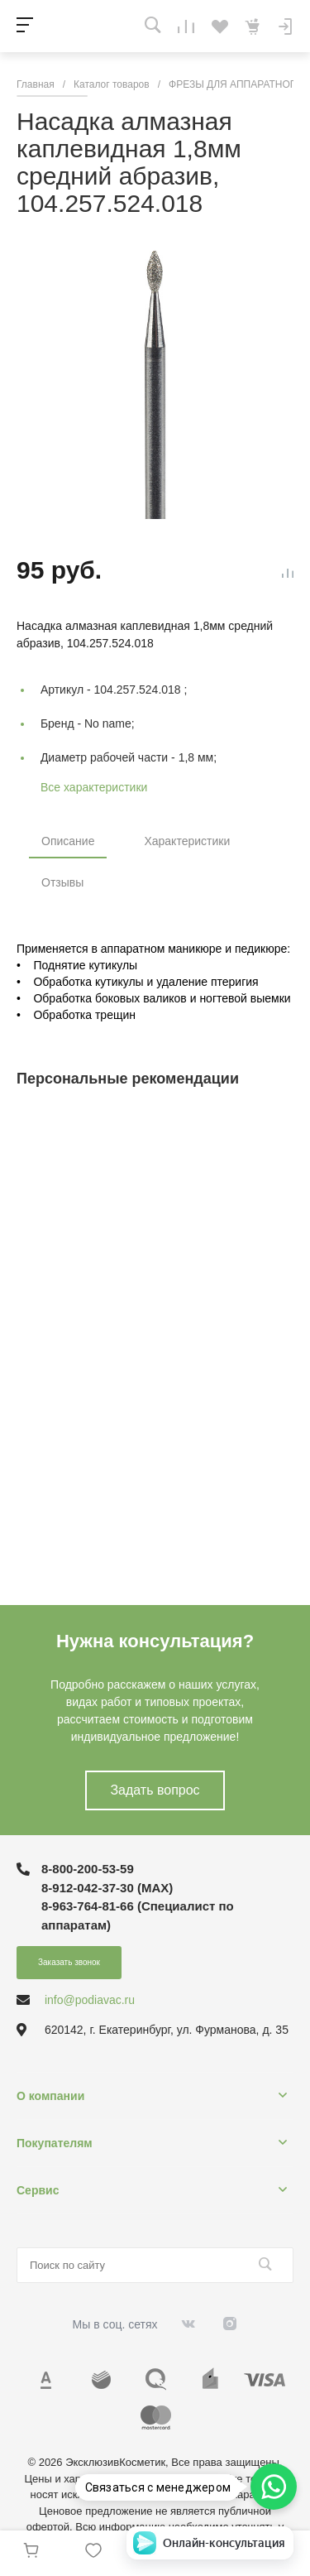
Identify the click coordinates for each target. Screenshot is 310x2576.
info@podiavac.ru (90, 1999)
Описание (67, 841)
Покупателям (55, 2143)
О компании (50, 2096)
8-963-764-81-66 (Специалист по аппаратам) (137, 1915)
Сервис (38, 2190)
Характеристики (187, 841)
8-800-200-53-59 (87, 1869)
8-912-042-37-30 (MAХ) (107, 1888)
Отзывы (62, 882)
